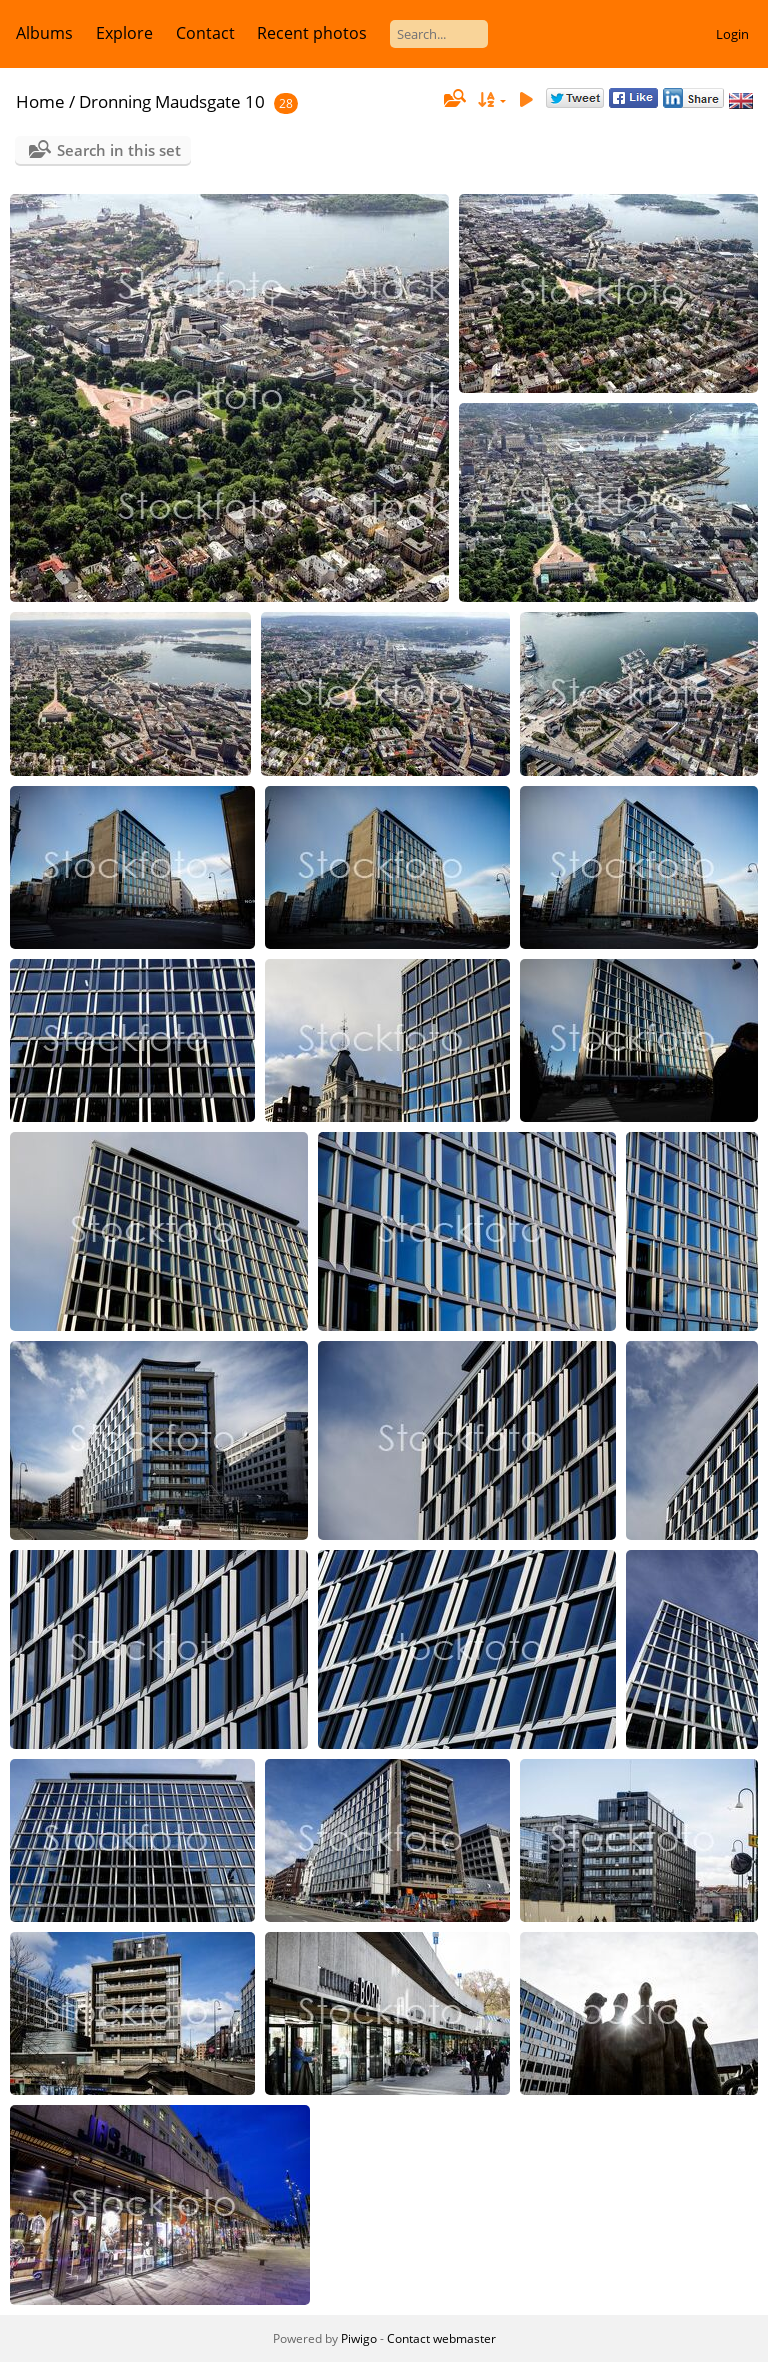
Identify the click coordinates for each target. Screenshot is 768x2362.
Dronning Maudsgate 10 (172, 101)
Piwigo (359, 2338)
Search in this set (119, 150)
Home (40, 101)
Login (732, 34)
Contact (205, 33)
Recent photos (312, 33)
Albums (44, 33)
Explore (124, 33)
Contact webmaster (441, 2338)
